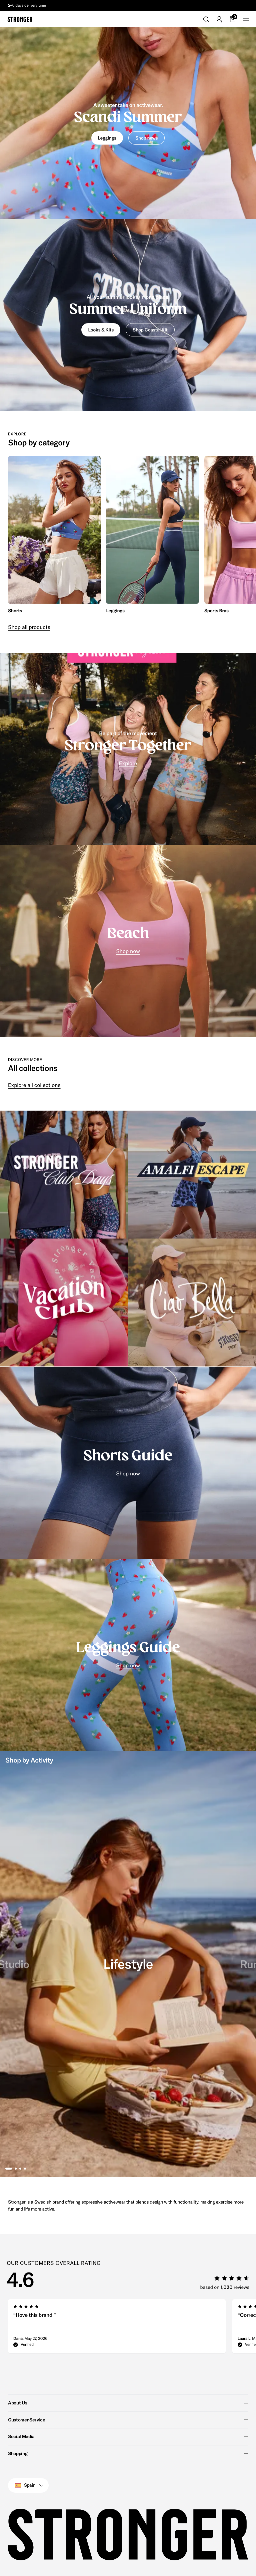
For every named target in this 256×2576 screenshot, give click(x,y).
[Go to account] (219, 19)
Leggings (115, 611)
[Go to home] (20, 19)
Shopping (128, 2453)
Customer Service (128, 2419)
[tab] (8, 2169)
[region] (128, 535)
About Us (128, 2403)
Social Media (128, 2436)
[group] (54, 535)
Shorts (15, 611)
